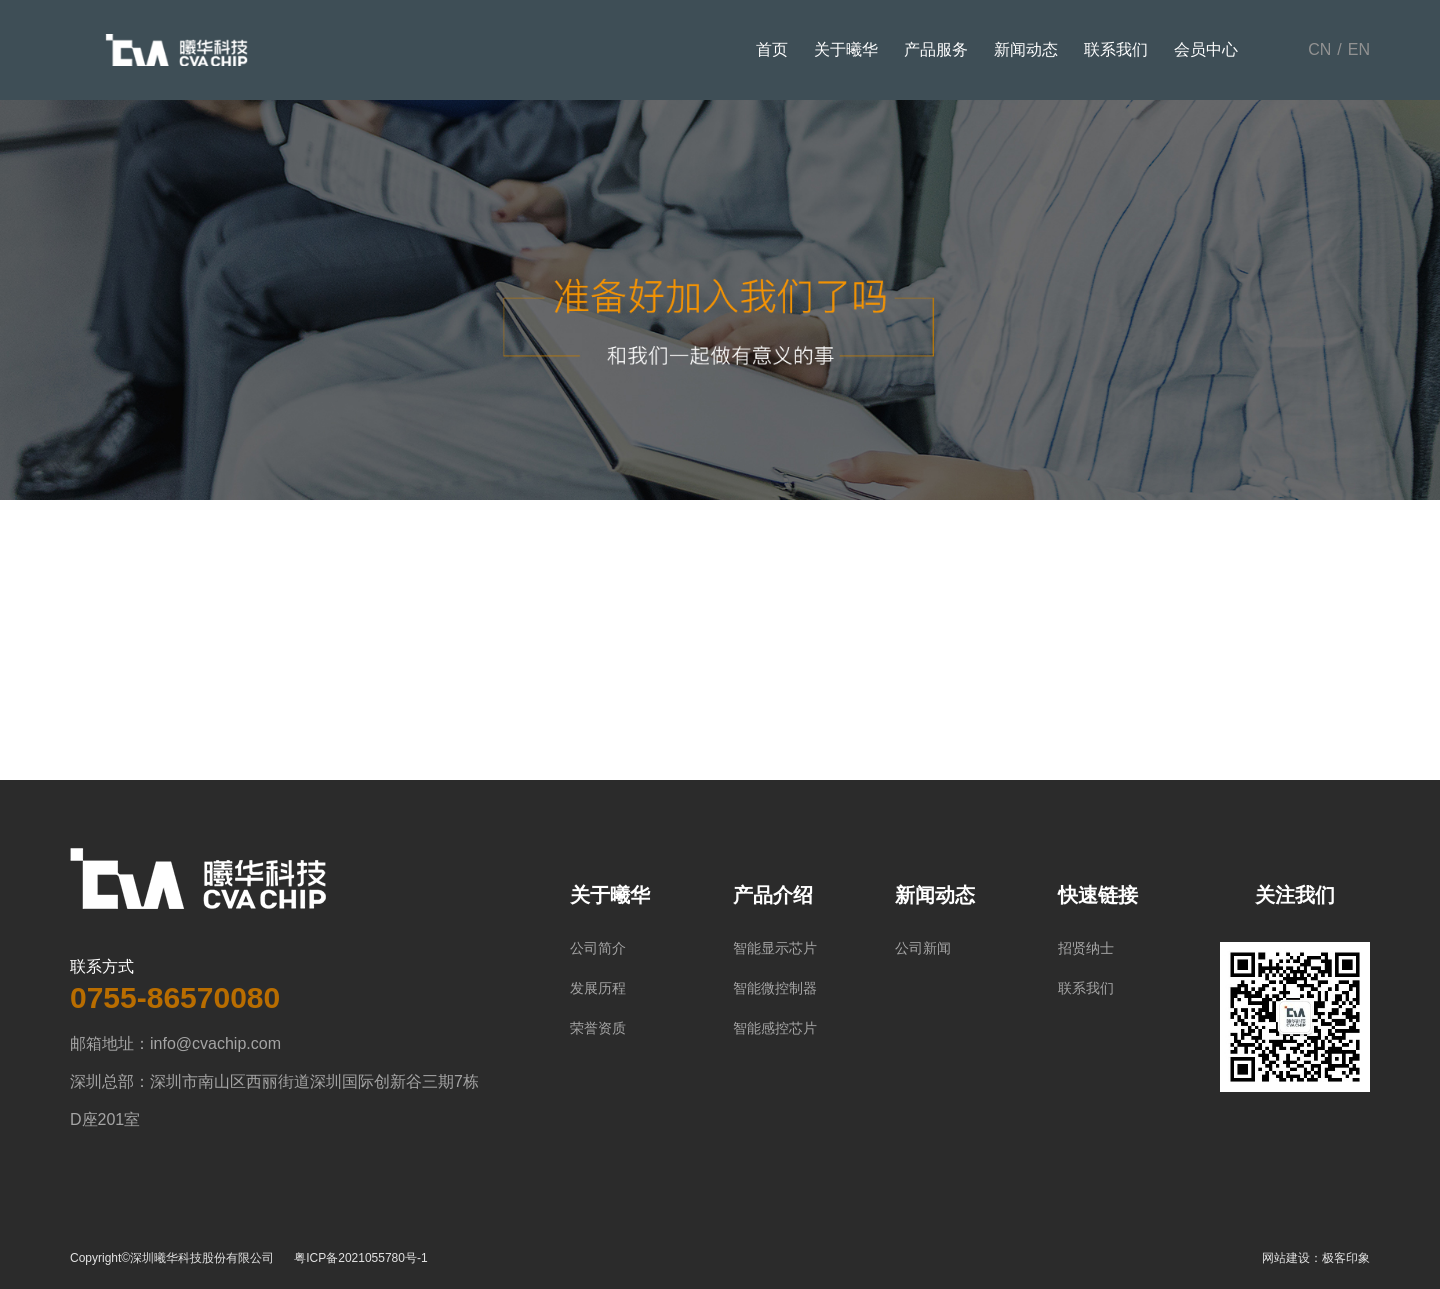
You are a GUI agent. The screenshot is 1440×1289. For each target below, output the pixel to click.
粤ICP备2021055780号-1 (360, 1258)
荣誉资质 (598, 1028)
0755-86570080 (175, 997)
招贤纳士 (1086, 948)
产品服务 (936, 49)
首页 (772, 49)
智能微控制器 (775, 988)
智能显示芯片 (775, 948)
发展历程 (598, 988)
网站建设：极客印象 (1316, 1258)
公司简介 (598, 948)
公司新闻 (923, 948)
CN (1319, 49)
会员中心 (1206, 49)
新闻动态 (1026, 49)
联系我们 (1116, 49)
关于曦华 (846, 49)
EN (1359, 49)
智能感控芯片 (775, 1028)
